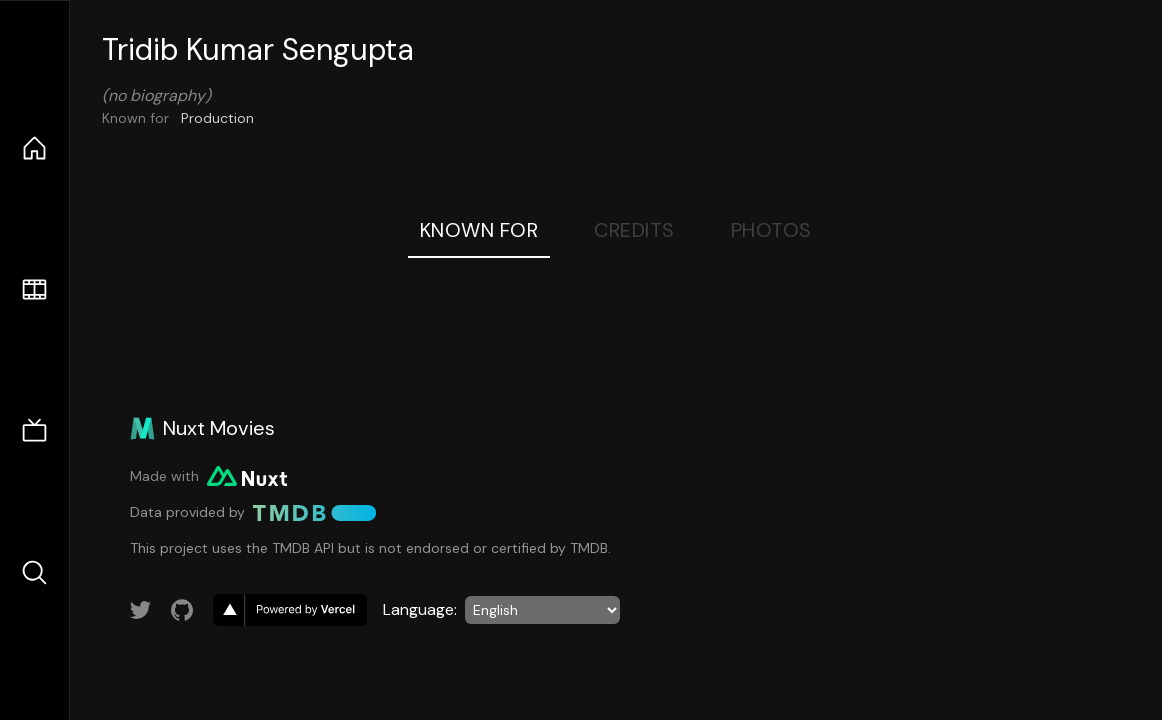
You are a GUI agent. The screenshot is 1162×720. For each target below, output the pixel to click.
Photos (771, 230)
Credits (634, 230)
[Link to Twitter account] (141, 610)
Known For (479, 230)
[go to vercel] (290, 610)
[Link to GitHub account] (182, 610)
